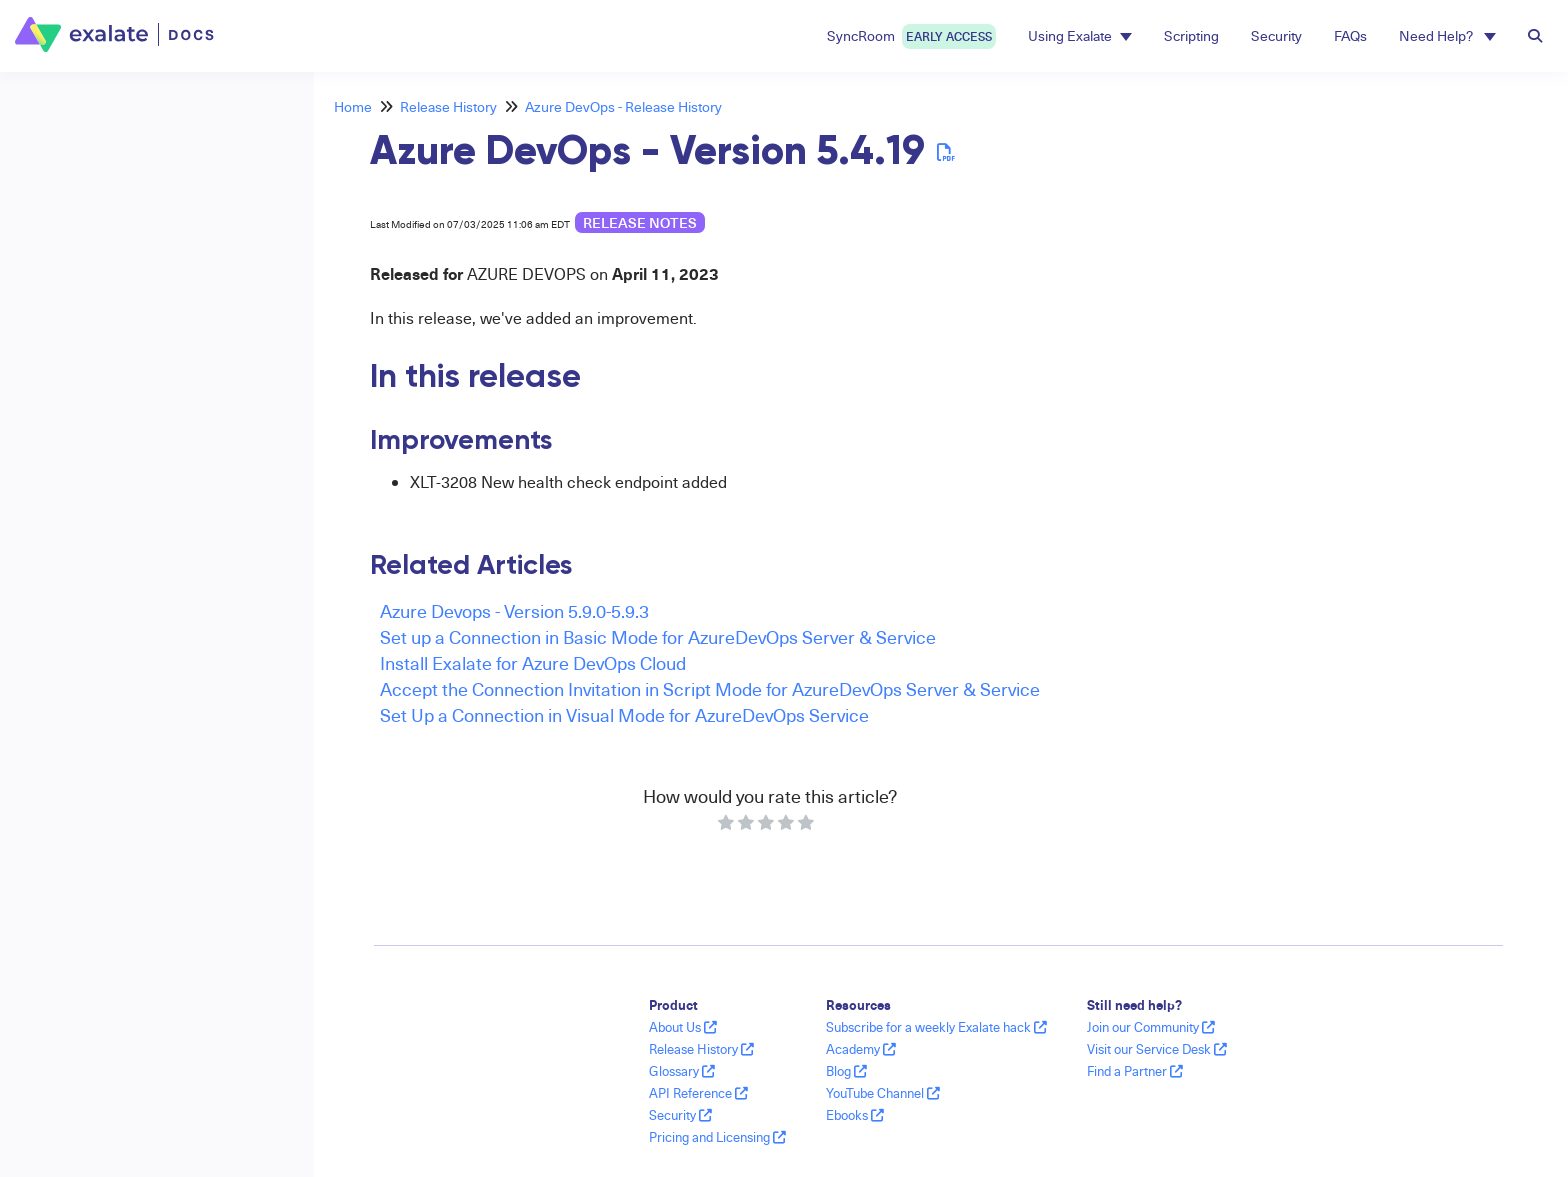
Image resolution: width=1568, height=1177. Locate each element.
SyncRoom (911, 36)
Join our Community (1151, 1027)
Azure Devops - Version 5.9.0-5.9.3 (514, 610)
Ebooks (855, 1115)
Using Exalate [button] (1080, 35)
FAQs (1350, 35)
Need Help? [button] (1447, 35)
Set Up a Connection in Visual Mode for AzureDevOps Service (624, 714)
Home (353, 106)
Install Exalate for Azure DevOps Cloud (533, 662)
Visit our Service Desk (1157, 1049)
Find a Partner (1135, 1071)
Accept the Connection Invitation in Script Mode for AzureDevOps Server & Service (710, 688)
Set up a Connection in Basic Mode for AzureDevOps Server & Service (658, 636)
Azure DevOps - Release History (623, 106)
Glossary (682, 1071)
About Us (683, 1027)
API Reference (698, 1093)
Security (1276, 35)
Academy (861, 1049)
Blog (846, 1071)
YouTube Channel (883, 1093)
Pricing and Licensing (717, 1137)
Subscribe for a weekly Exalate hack (936, 1027)
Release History (448, 106)
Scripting (1191, 35)
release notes (640, 222)
